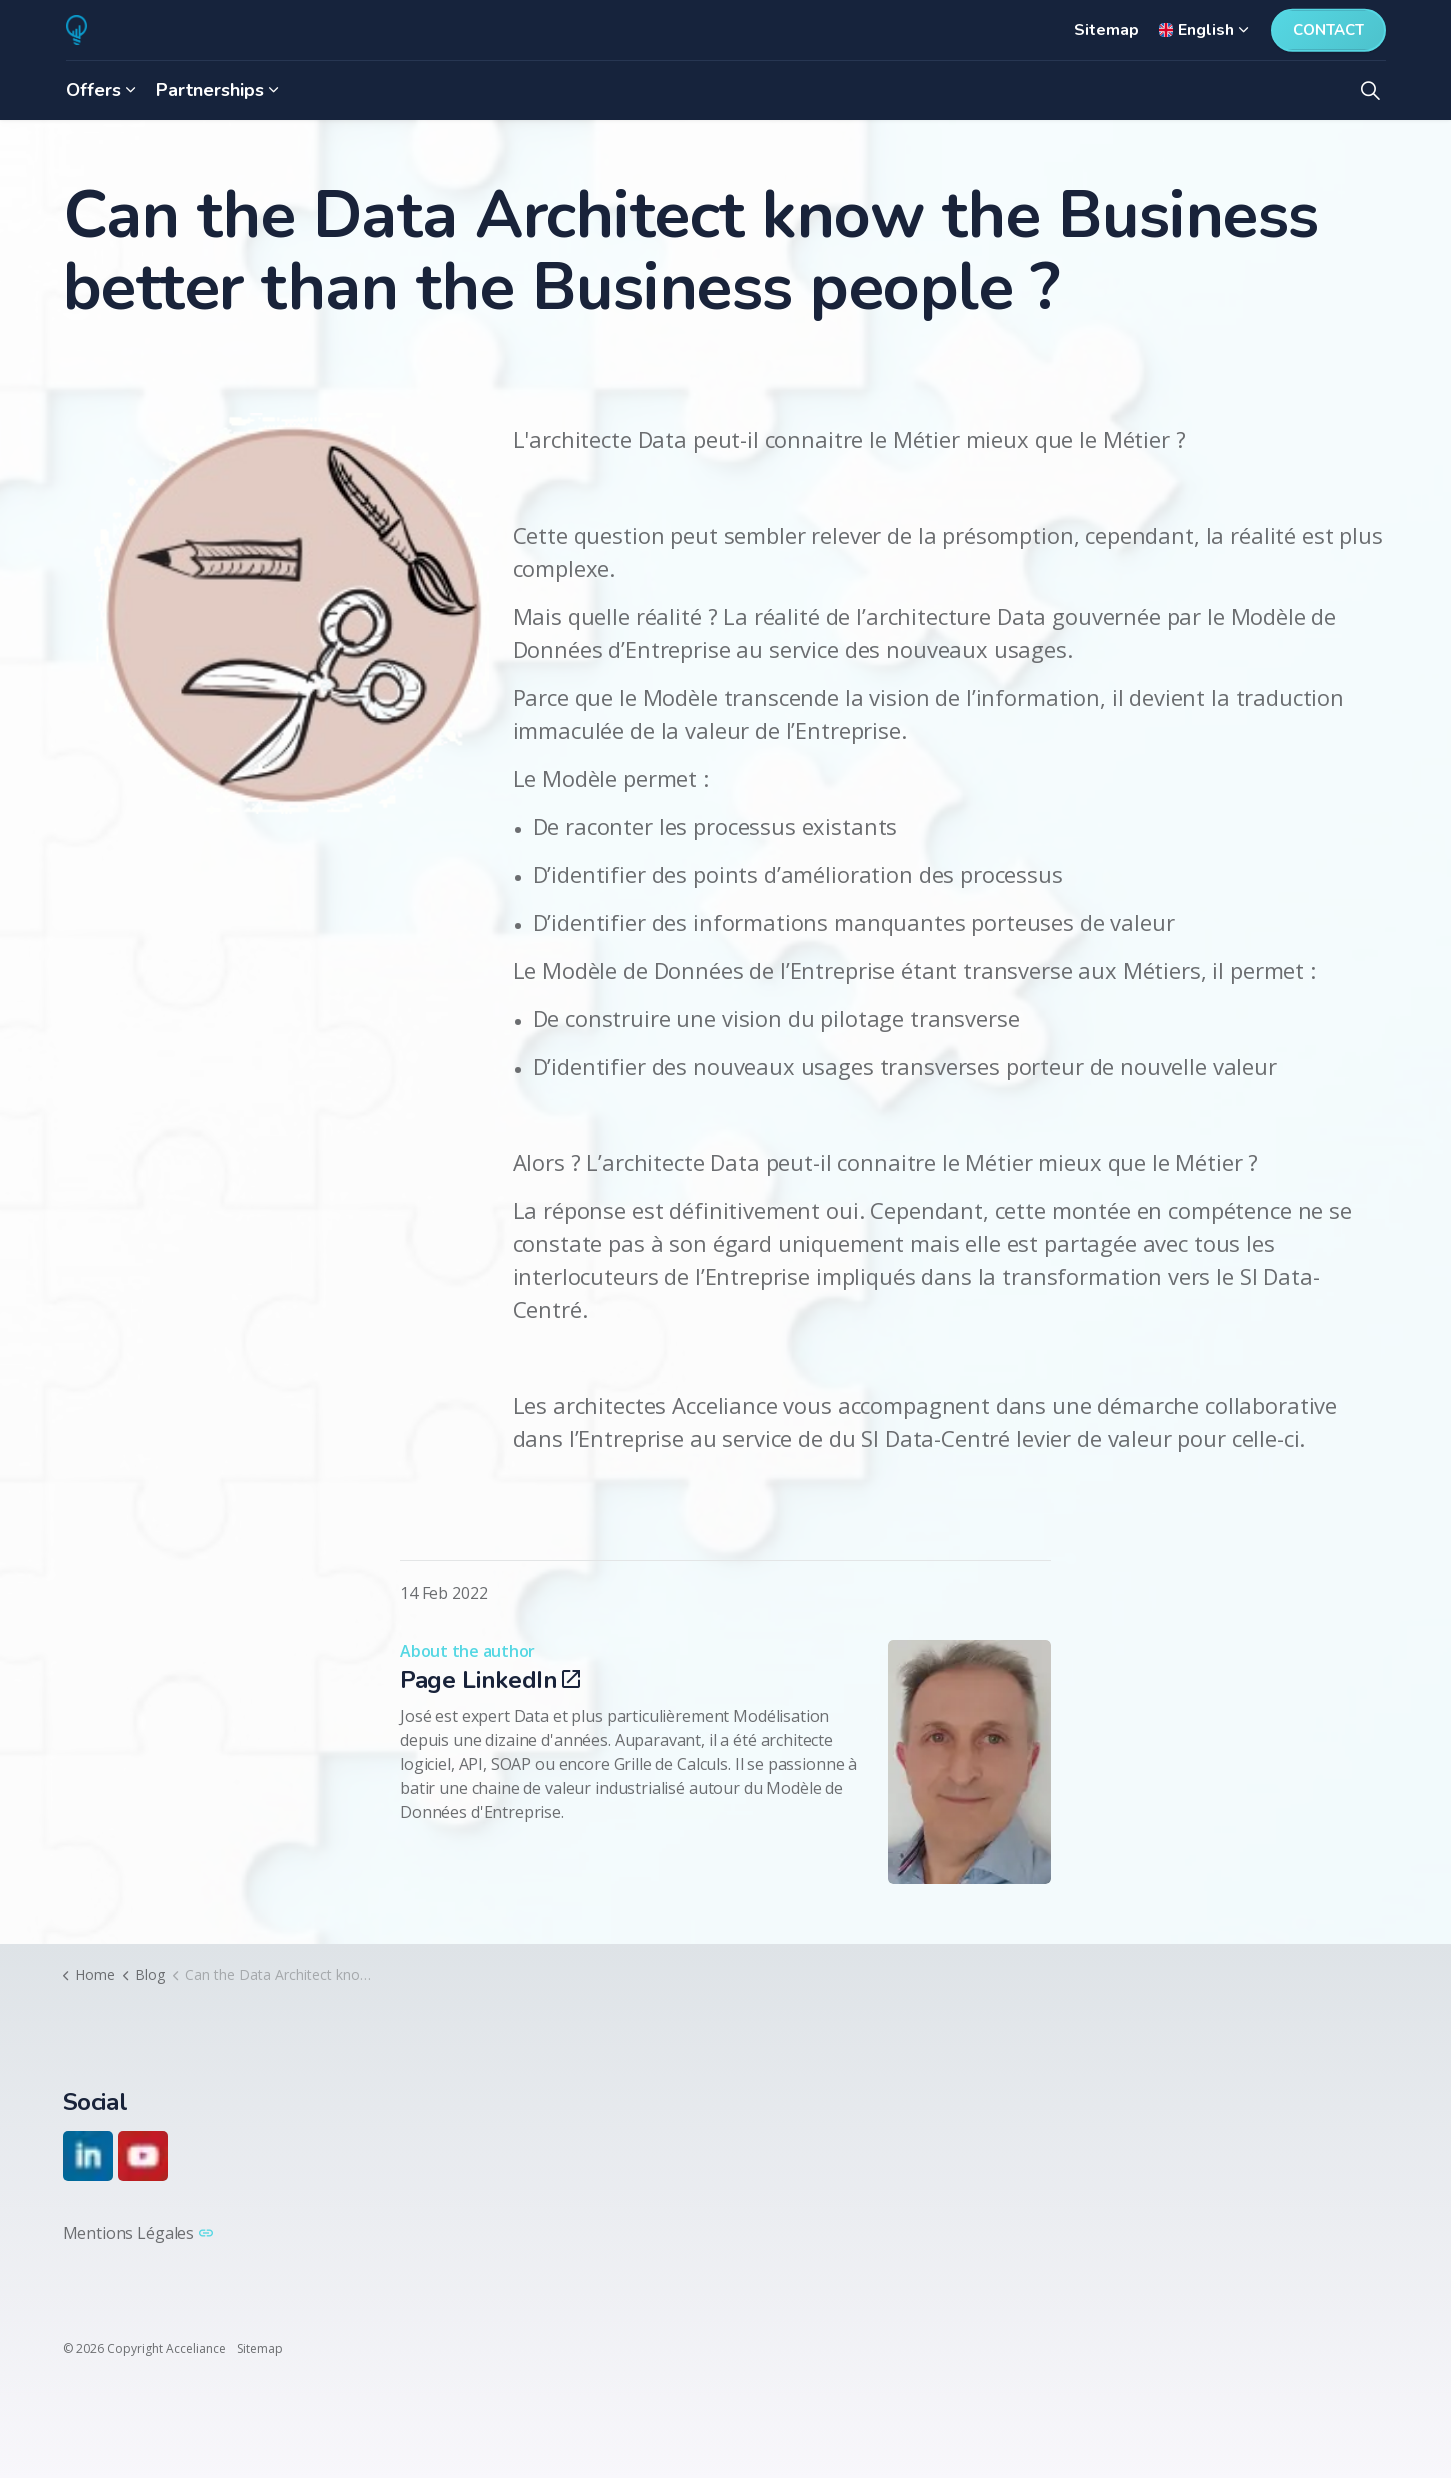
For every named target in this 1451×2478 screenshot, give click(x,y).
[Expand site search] (1371, 90)
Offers (93, 90)
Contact (1328, 30)
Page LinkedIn (490, 1680)
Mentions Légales (138, 2233)
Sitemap (1106, 30)
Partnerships (210, 90)
